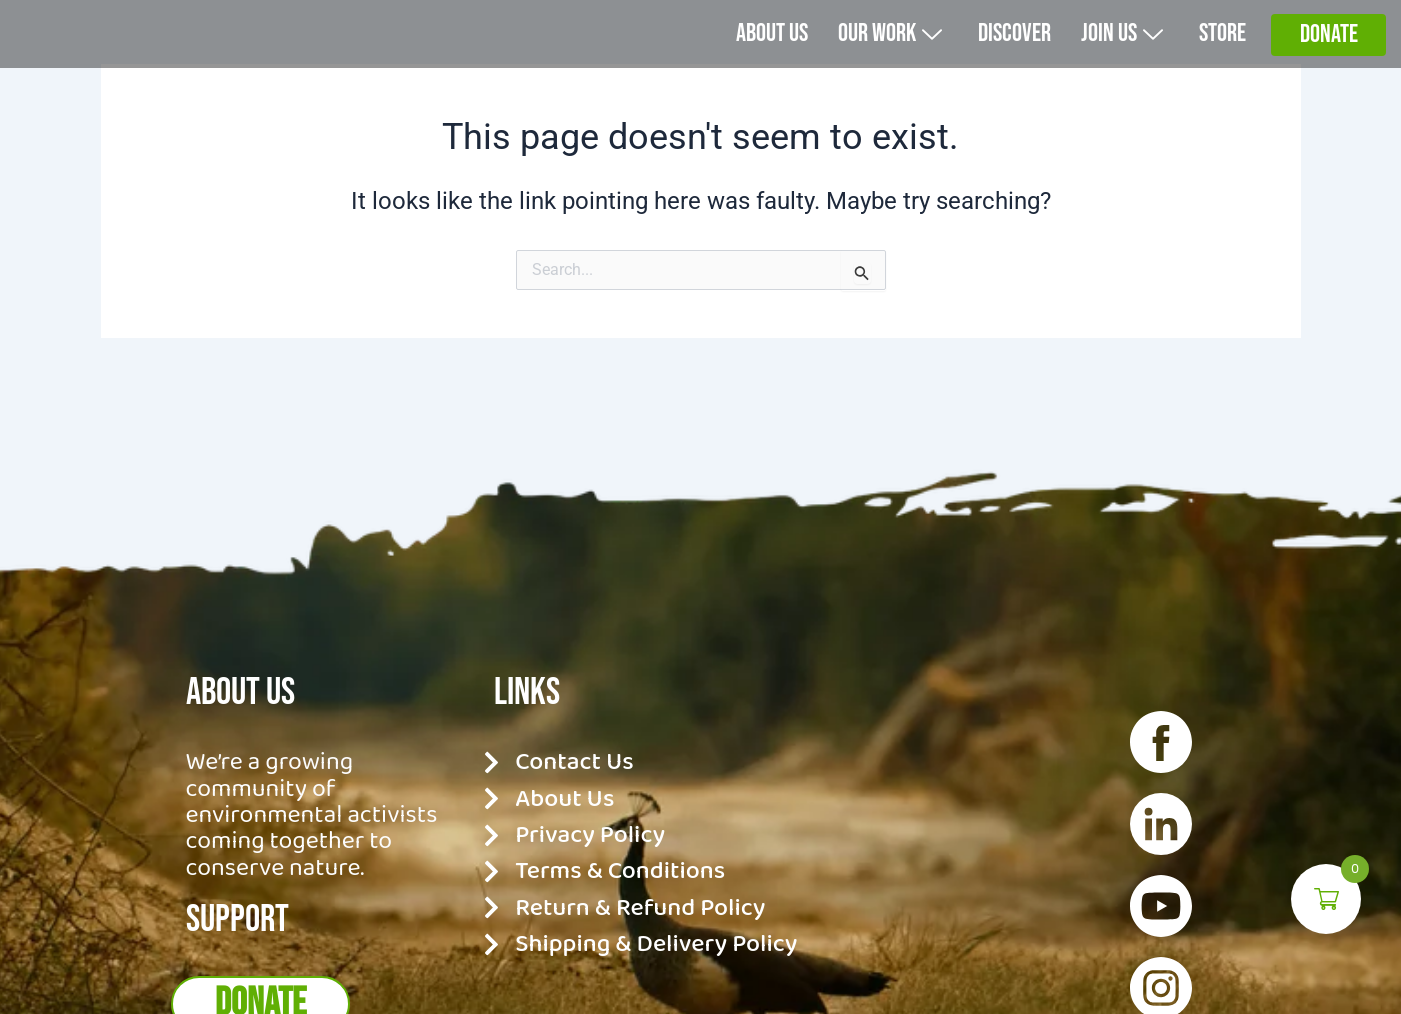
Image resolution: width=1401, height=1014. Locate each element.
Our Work (869, 57)
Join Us (1115, 57)
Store (1220, 57)
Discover (1002, 57)
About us (743, 57)
